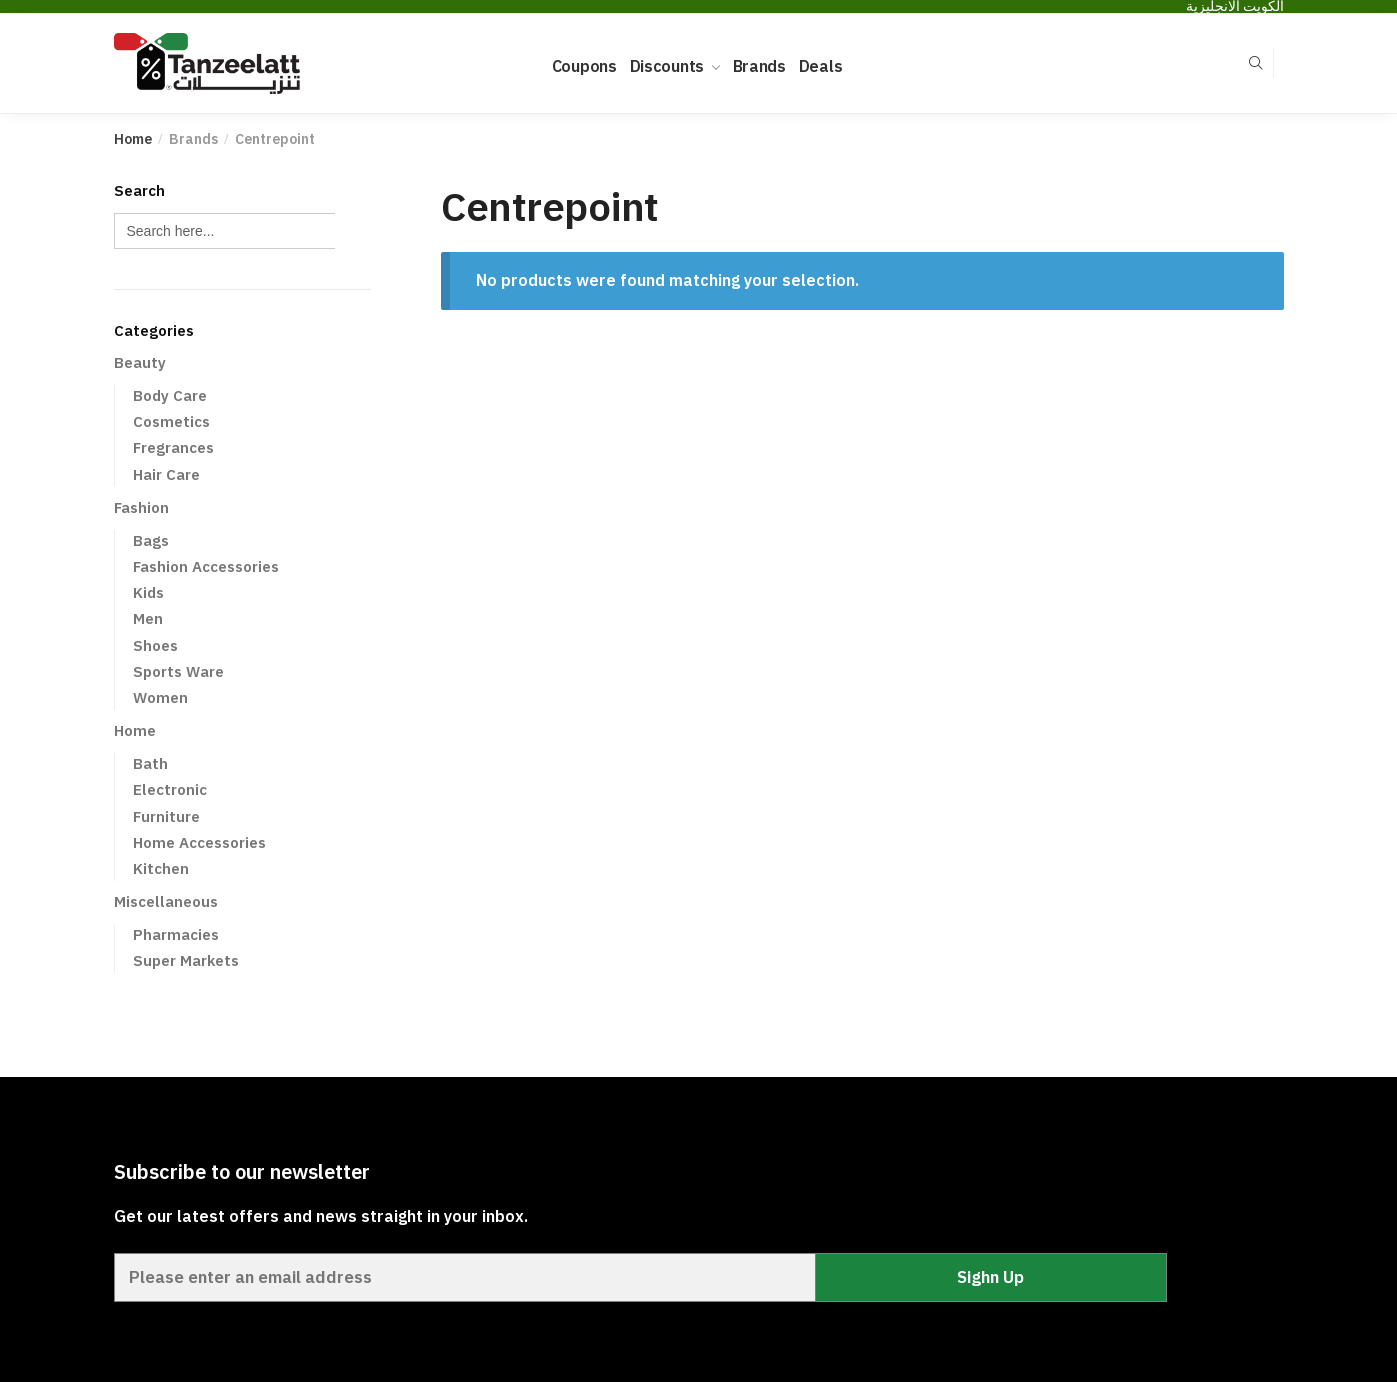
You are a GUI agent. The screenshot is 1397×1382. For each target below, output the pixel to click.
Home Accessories (199, 842)
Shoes (155, 645)
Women (160, 697)
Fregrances (173, 447)
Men (148, 618)
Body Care (170, 395)
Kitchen (161, 868)
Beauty (140, 362)
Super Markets (186, 960)
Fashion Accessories (206, 566)
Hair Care (166, 474)
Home (133, 139)
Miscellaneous (166, 901)
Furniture (166, 816)
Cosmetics (171, 421)
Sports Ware (178, 671)
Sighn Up (990, 1277)
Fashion (141, 507)
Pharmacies (176, 934)
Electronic (170, 789)
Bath (150, 763)
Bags (151, 540)
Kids (148, 592)
